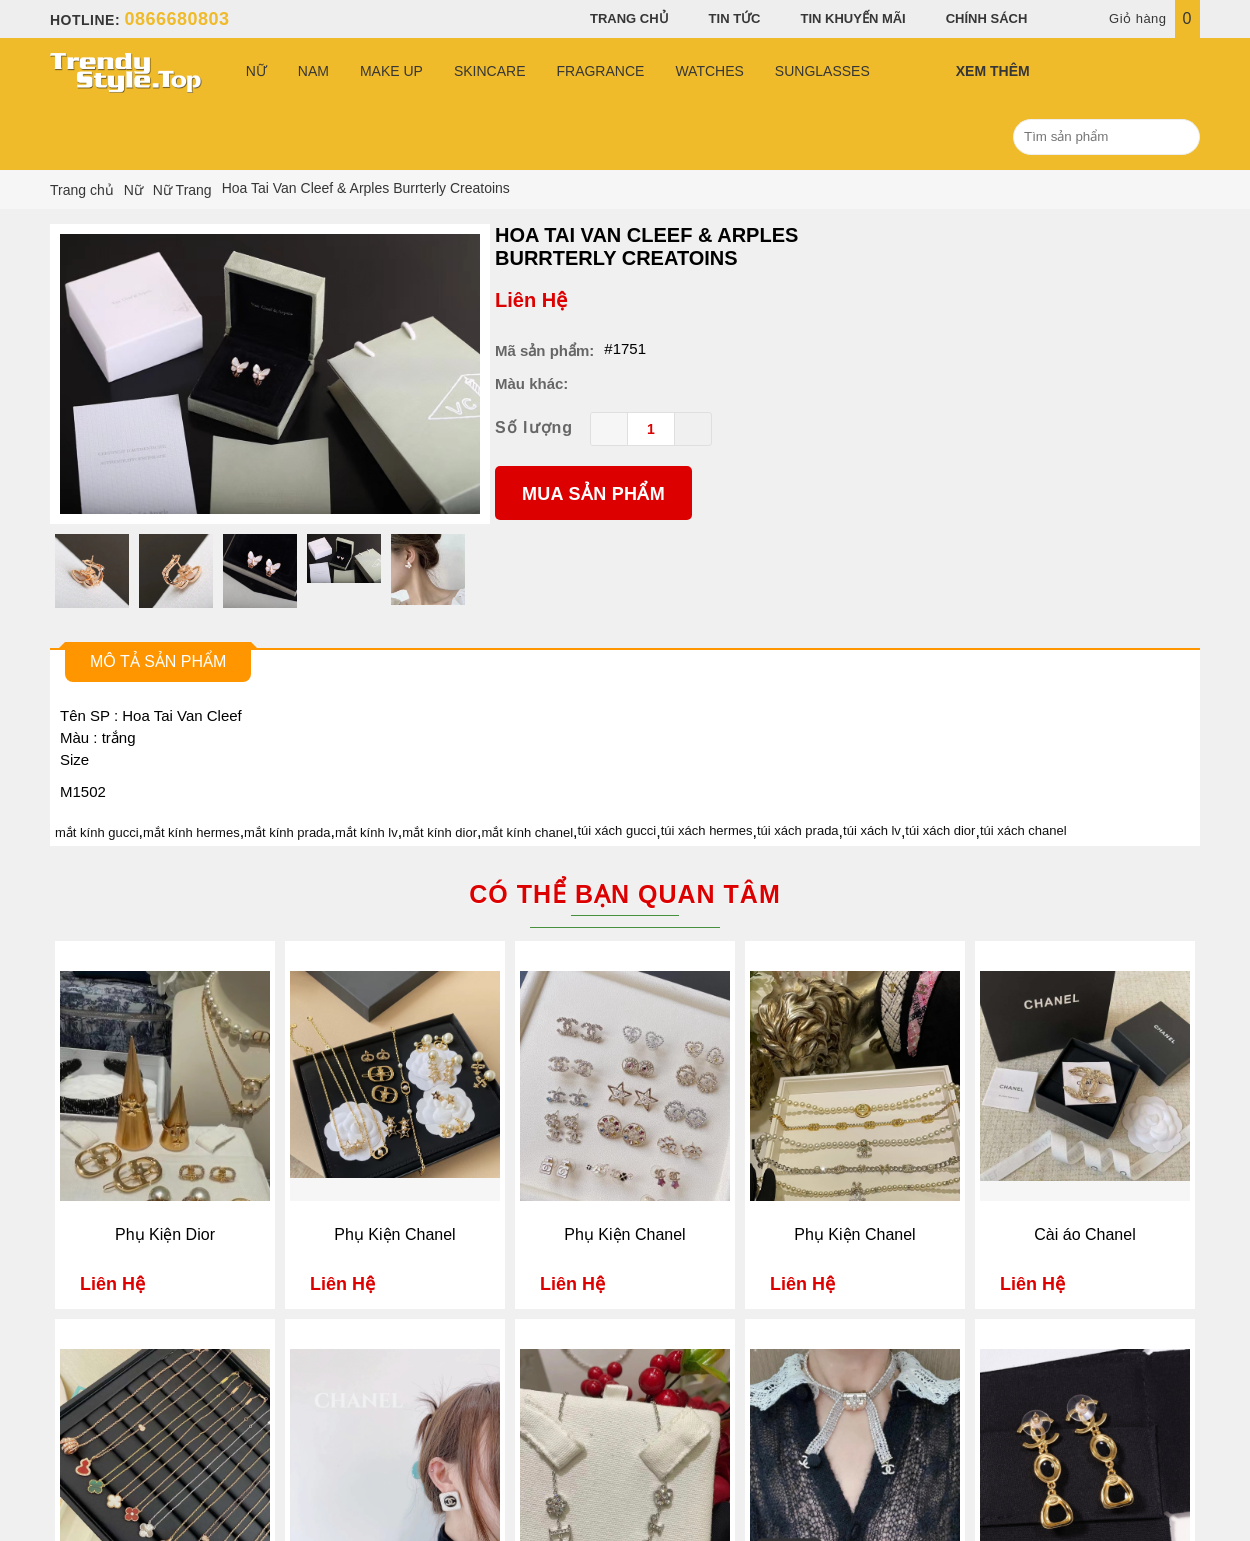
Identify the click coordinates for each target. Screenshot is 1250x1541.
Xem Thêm (993, 71)
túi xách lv (872, 830)
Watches (709, 71)
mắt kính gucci (97, 832)
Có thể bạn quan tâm (624, 894)
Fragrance (600, 71)
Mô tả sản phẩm (158, 661)
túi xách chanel (1023, 830)
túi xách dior (940, 830)
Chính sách (987, 18)
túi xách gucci (617, 830)
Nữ (256, 71)
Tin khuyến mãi (853, 18)
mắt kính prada (287, 832)
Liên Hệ (531, 300)
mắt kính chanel (528, 832)
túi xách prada (798, 830)
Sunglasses (822, 71)
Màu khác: (531, 383)
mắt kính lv (366, 832)
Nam (313, 71)
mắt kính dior (439, 832)
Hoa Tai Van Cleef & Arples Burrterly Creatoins (646, 246)
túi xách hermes (707, 830)
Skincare (490, 71)
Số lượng (534, 427)
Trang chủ (629, 18)
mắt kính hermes (191, 832)
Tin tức (735, 18)
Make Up (391, 71)
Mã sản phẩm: (544, 350)
